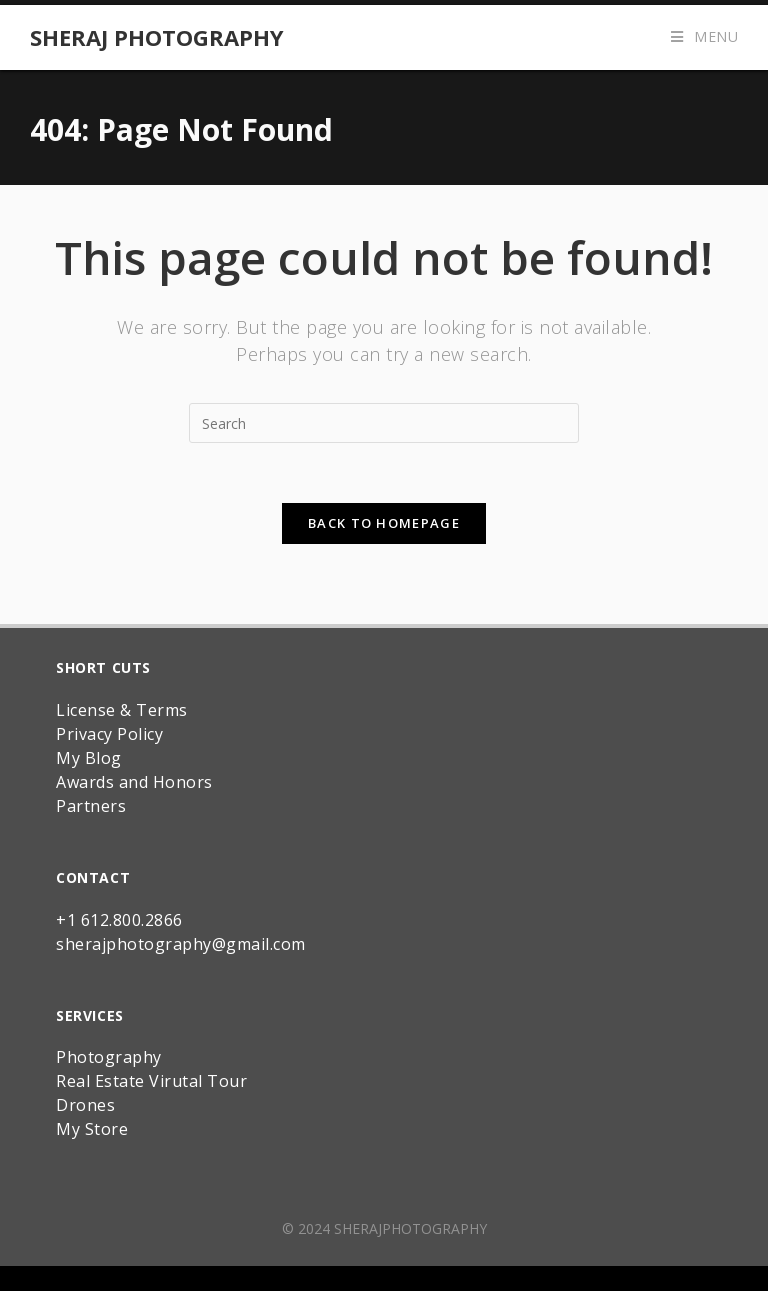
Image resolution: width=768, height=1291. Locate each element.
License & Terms (122, 710)
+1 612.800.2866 (119, 920)
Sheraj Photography (157, 37)
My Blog (89, 758)
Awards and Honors (134, 782)
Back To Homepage (384, 523)
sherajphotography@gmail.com (181, 944)
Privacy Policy (109, 734)
